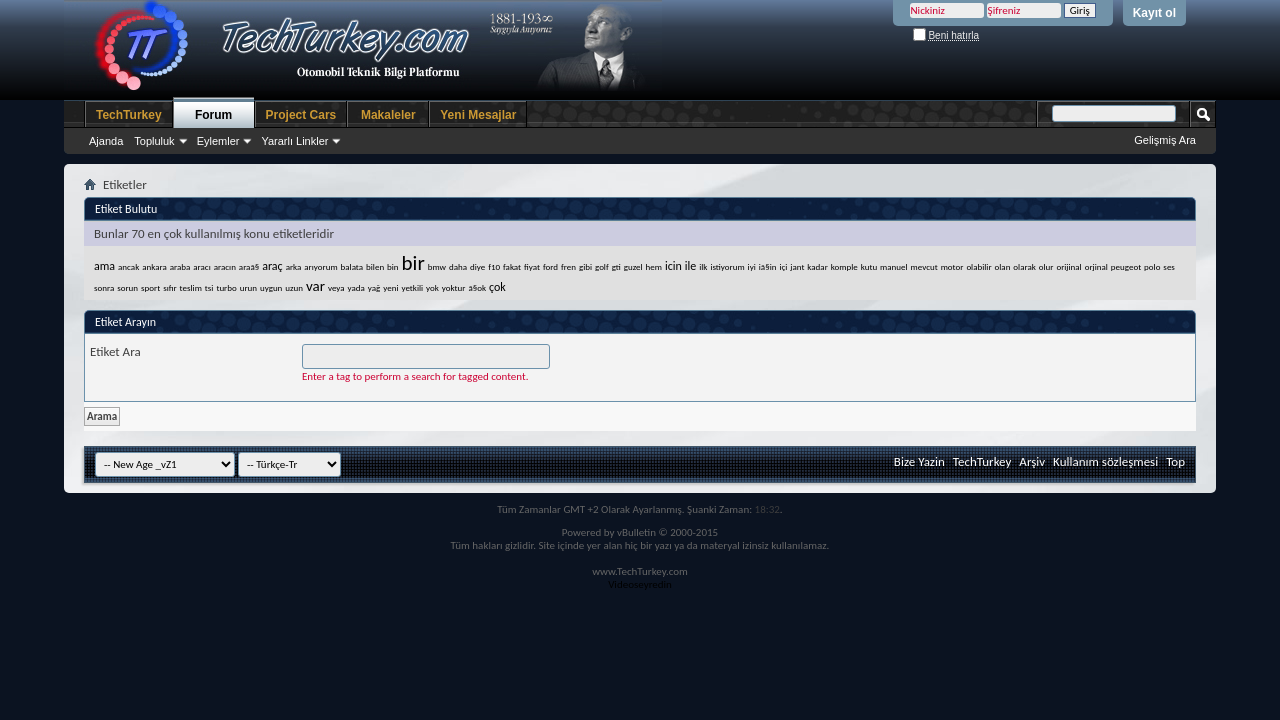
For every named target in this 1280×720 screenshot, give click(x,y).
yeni (390, 287)
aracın (225, 266)
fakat (512, 266)
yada (356, 287)
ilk (703, 266)
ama (104, 266)
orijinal (1068, 266)
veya (336, 287)
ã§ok (477, 287)
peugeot (1126, 266)
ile (690, 266)
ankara (154, 266)
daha (458, 266)
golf (602, 266)
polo (1152, 266)
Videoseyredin (640, 584)
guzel (633, 266)
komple (844, 266)
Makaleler (388, 115)
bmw (437, 266)
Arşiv (1032, 461)
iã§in (768, 266)
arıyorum (320, 266)
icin (673, 266)
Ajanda (106, 141)
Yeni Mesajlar (478, 115)
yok (432, 287)
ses (1169, 266)
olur (1046, 266)
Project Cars (301, 115)
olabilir (978, 266)
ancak (128, 266)
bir (413, 263)
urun (248, 287)
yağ (374, 287)
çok (497, 287)
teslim (191, 287)
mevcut (924, 266)
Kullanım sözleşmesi (1105, 461)
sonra (104, 287)
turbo (226, 287)
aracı (201, 266)
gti (616, 266)
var (315, 286)
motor (952, 266)
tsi (209, 287)
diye (477, 266)
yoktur (454, 287)
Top (1175, 461)
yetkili (412, 287)
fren (568, 266)
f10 (494, 266)
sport (150, 287)
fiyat (532, 266)
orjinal (1096, 266)
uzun (294, 287)
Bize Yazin (919, 461)
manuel (894, 266)
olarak (1024, 266)
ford (550, 266)
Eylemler (218, 141)
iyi (752, 266)
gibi (585, 266)
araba (180, 266)
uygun (271, 287)
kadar (817, 266)
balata (352, 266)
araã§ (249, 266)
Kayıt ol (1154, 13)
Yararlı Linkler (294, 141)
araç (272, 266)
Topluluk (154, 141)
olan (1003, 266)
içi (783, 266)
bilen (375, 266)
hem (654, 266)
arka (294, 266)
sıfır (170, 287)
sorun (127, 287)
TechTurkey (129, 115)
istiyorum (727, 266)
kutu (869, 266)
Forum (213, 115)
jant (797, 266)
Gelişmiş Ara (1165, 140)
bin (393, 266)
